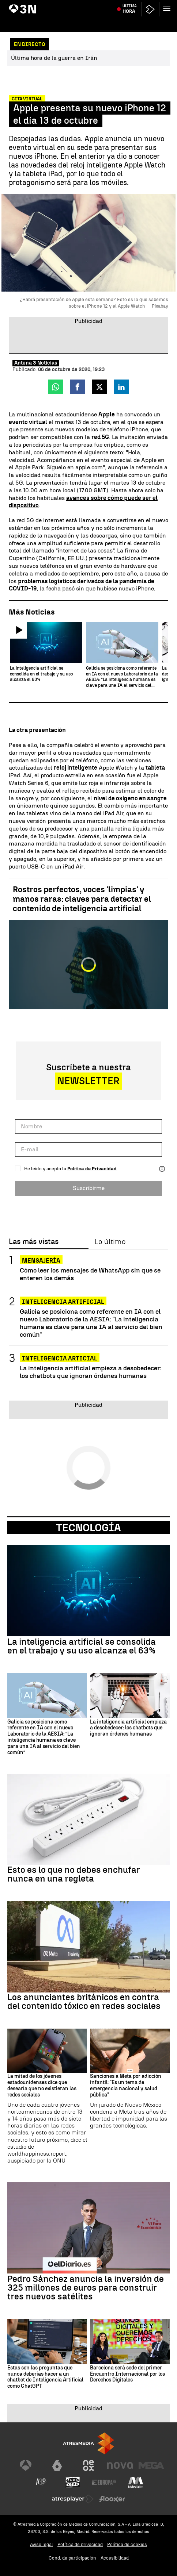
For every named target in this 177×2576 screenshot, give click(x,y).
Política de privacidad (80, 2544)
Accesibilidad (115, 2558)
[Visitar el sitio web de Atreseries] (41, 2482)
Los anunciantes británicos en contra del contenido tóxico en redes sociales (84, 2001)
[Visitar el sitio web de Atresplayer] (73, 2499)
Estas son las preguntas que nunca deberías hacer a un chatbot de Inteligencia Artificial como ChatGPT (45, 2377)
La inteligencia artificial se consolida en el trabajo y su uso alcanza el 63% (81, 1646)
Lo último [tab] (109, 1242)
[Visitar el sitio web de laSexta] (57, 2465)
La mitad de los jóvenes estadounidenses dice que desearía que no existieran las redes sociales (41, 2085)
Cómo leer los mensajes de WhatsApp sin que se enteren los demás (90, 1274)
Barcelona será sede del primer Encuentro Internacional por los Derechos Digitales (127, 2374)
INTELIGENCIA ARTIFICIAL (63, 1301)
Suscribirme (89, 1188)
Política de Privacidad (92, 1168)
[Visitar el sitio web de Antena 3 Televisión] (25, 2465)
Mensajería (41, 1260)
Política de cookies (127, 2544)
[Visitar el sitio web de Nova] (120, 2465)
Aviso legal (41, 2544)
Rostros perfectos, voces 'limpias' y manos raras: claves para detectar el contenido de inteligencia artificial (82, 899)
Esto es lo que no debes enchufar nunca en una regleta (73, 1874)
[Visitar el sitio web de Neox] (88, 2465)
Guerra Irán (43, 4)
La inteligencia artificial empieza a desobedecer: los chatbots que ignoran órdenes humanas (90, 1371)
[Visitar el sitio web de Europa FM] (104, 2482)
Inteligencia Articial (59, 1358)
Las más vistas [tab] (34, 1242)
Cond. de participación (72, 2558)
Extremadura (72, 4)
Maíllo (134, 4)
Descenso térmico (106, 4)
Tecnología (88, 1527)
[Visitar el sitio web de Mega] (151, 2465)
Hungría (19, 4)
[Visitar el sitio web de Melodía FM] (135, 2482)
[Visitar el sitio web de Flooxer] (112, 2499)
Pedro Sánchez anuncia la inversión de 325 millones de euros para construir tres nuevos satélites (85, 2288)
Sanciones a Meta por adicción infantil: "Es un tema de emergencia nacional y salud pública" (125, 2085)
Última (130, 22)
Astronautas (157, 4)
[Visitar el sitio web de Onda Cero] (73, 2482)
